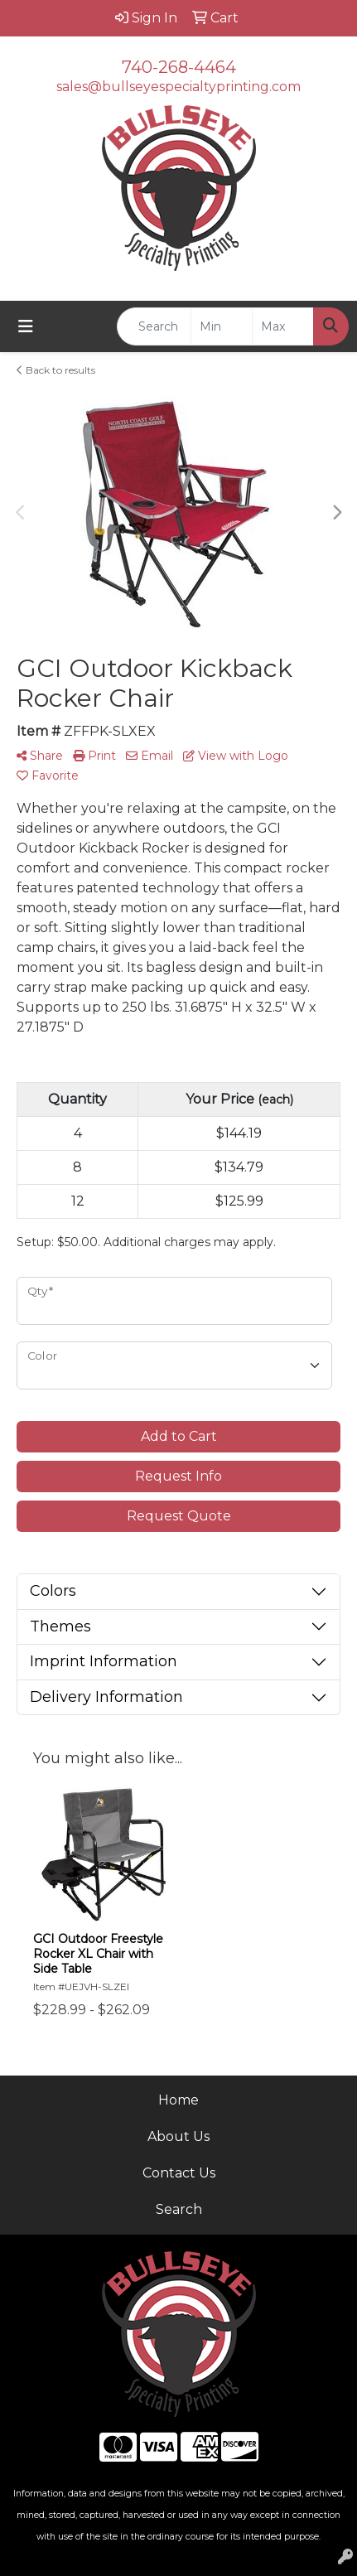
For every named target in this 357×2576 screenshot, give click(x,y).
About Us (178, 2136)
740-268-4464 (179, 67)
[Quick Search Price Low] (222, 326)
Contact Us (178, 2173)
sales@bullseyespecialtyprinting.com (178, 86)
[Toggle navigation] (25, 326)
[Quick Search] (154, 326)
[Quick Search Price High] (283, 326)
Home (178, 2100)
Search (179, 2209)
